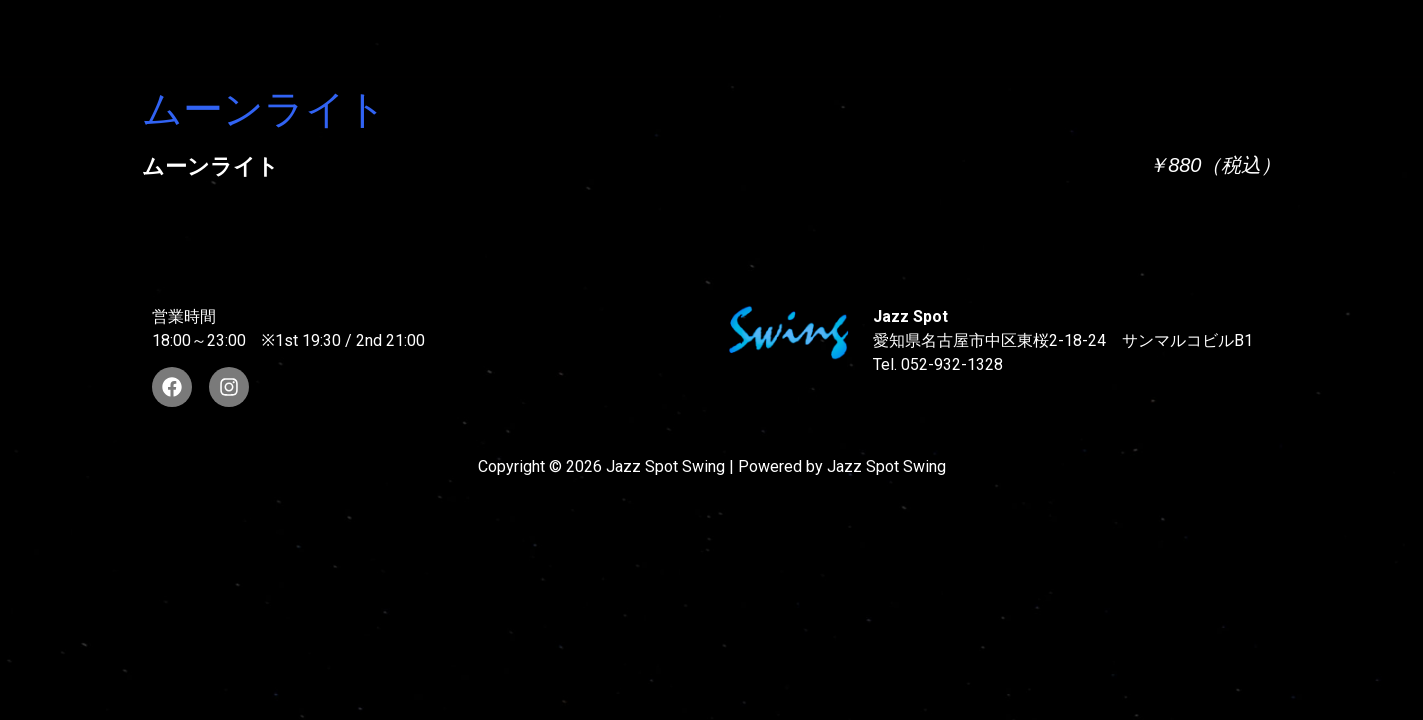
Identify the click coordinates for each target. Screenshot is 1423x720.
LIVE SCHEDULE (921, 37)
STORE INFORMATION (1294, 37)
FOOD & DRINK (1097, 37)
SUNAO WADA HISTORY (514, 37)
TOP (346, 37)
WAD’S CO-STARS (732, 37)
